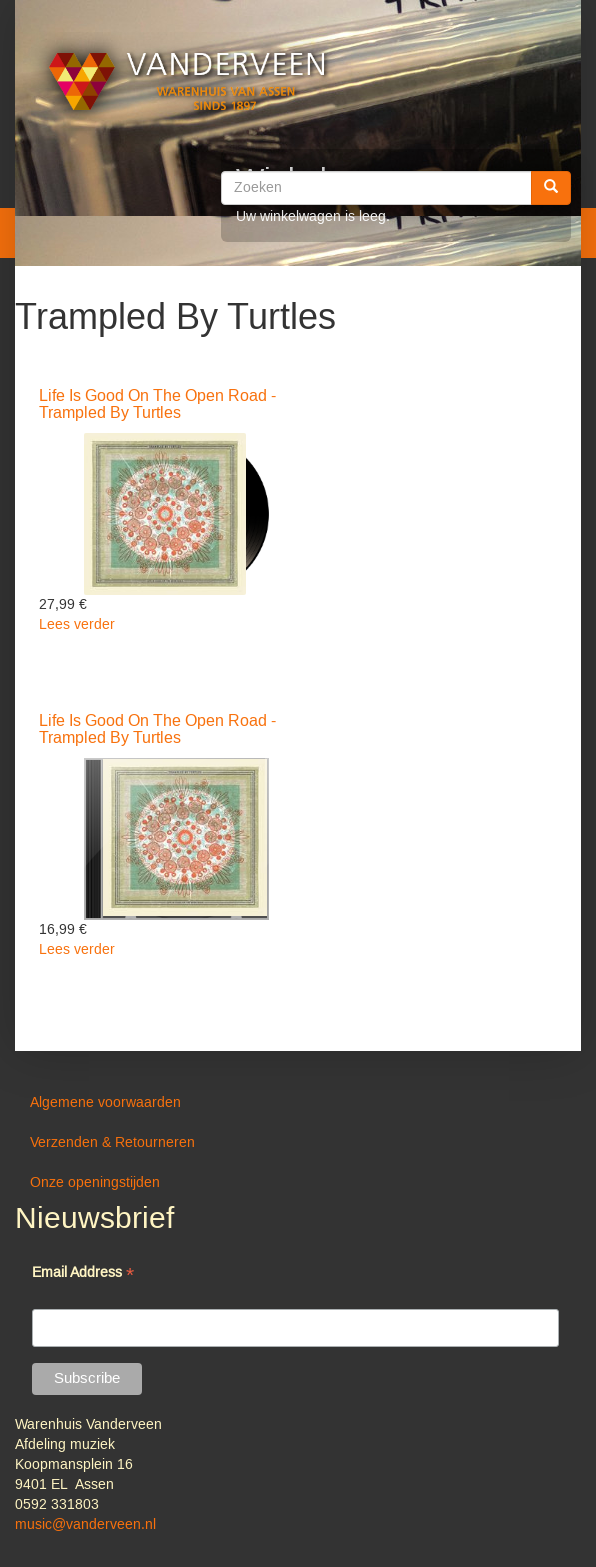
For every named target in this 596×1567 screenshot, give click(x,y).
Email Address (83, 1274)
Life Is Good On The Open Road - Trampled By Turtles (157, 405)
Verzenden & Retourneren (112, 1143)
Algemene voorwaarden (105, 1103)
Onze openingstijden (95, 1183)
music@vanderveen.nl (85, 1525)
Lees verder (77, 625)
